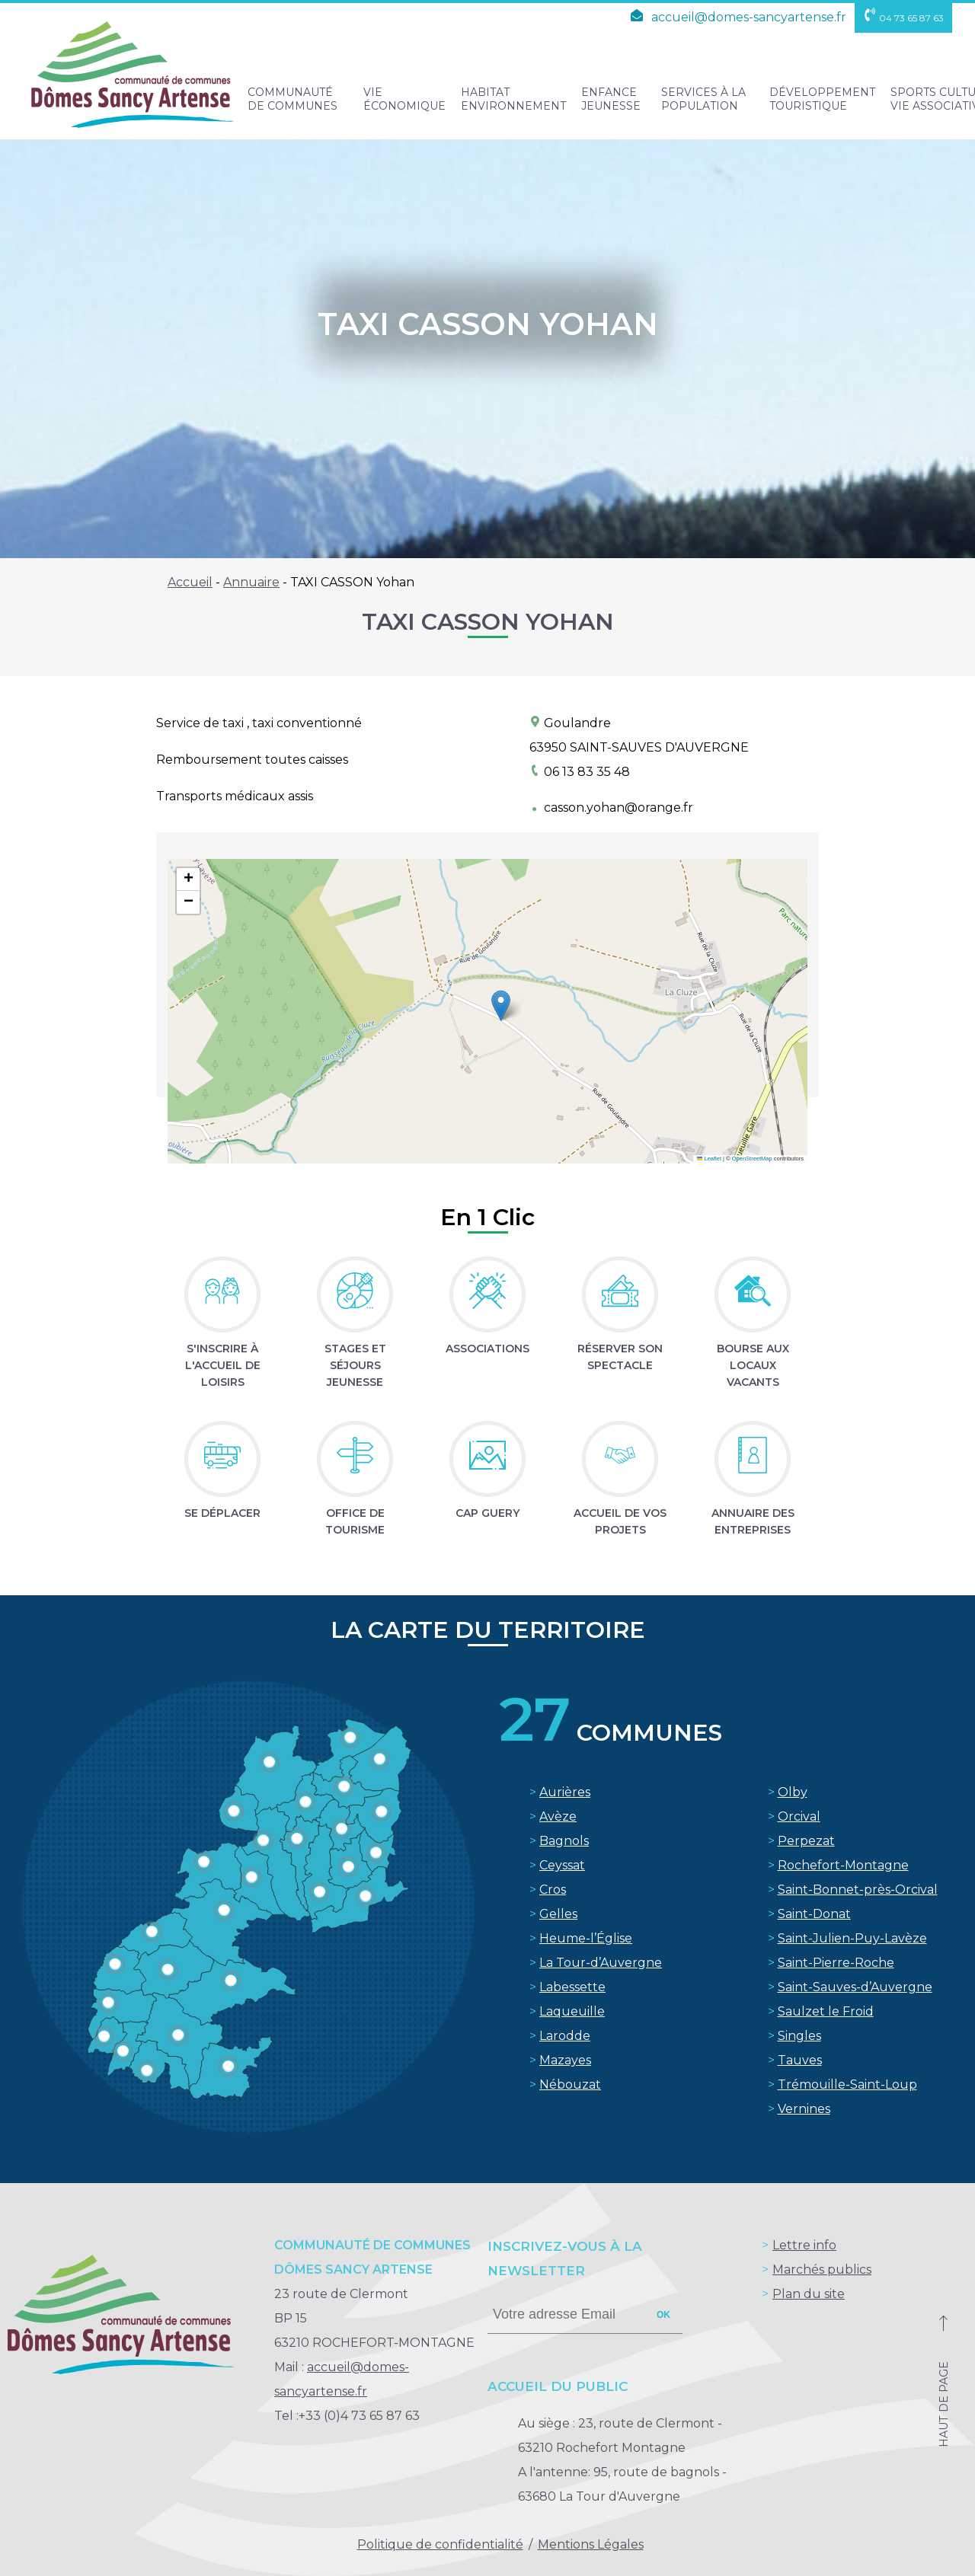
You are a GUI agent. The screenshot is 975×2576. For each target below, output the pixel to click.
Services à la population (703, 99)
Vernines (804, 2109)
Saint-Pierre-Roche (836, 1962)
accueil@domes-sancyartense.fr (735, 17)
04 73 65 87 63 (903, 18)
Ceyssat (562, 1865)
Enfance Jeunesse (611, 99)
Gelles (558, 1914)
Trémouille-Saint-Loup (847, 2084)
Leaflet (709, 1158)
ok (663, 2314)
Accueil (190, 582)
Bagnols (564, 1841)
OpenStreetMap (752, 1158)
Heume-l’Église (585, 1938)
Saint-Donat (814, 1914)
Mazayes (565, 2060)
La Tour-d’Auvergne (600, 1962)
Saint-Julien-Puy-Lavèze (852, 1938)
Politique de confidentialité (440, 2544)
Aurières (564, 1792)
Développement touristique (822, 99)
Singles (799, 2036)
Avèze (558, 1816)
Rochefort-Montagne (843, 1865)
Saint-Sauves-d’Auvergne (855, 1987)
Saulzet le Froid (826, 2011)
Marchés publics (821, 2269)
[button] (500, 1005)
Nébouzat (570, 2084)
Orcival (799, 1816)
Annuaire (251, 582)
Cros (552, 1889)
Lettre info (804, 2245)
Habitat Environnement (513, 99)
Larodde (564, 2036)
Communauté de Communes (292, 99)
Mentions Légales (591, 2544)
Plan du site (808, 2294)
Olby (792, 1792)
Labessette (572, 1987)
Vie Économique (404, 99)
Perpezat (806, 1841)
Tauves (800, 2060)
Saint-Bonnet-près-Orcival (858, 1889)
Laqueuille (572, 2011)
